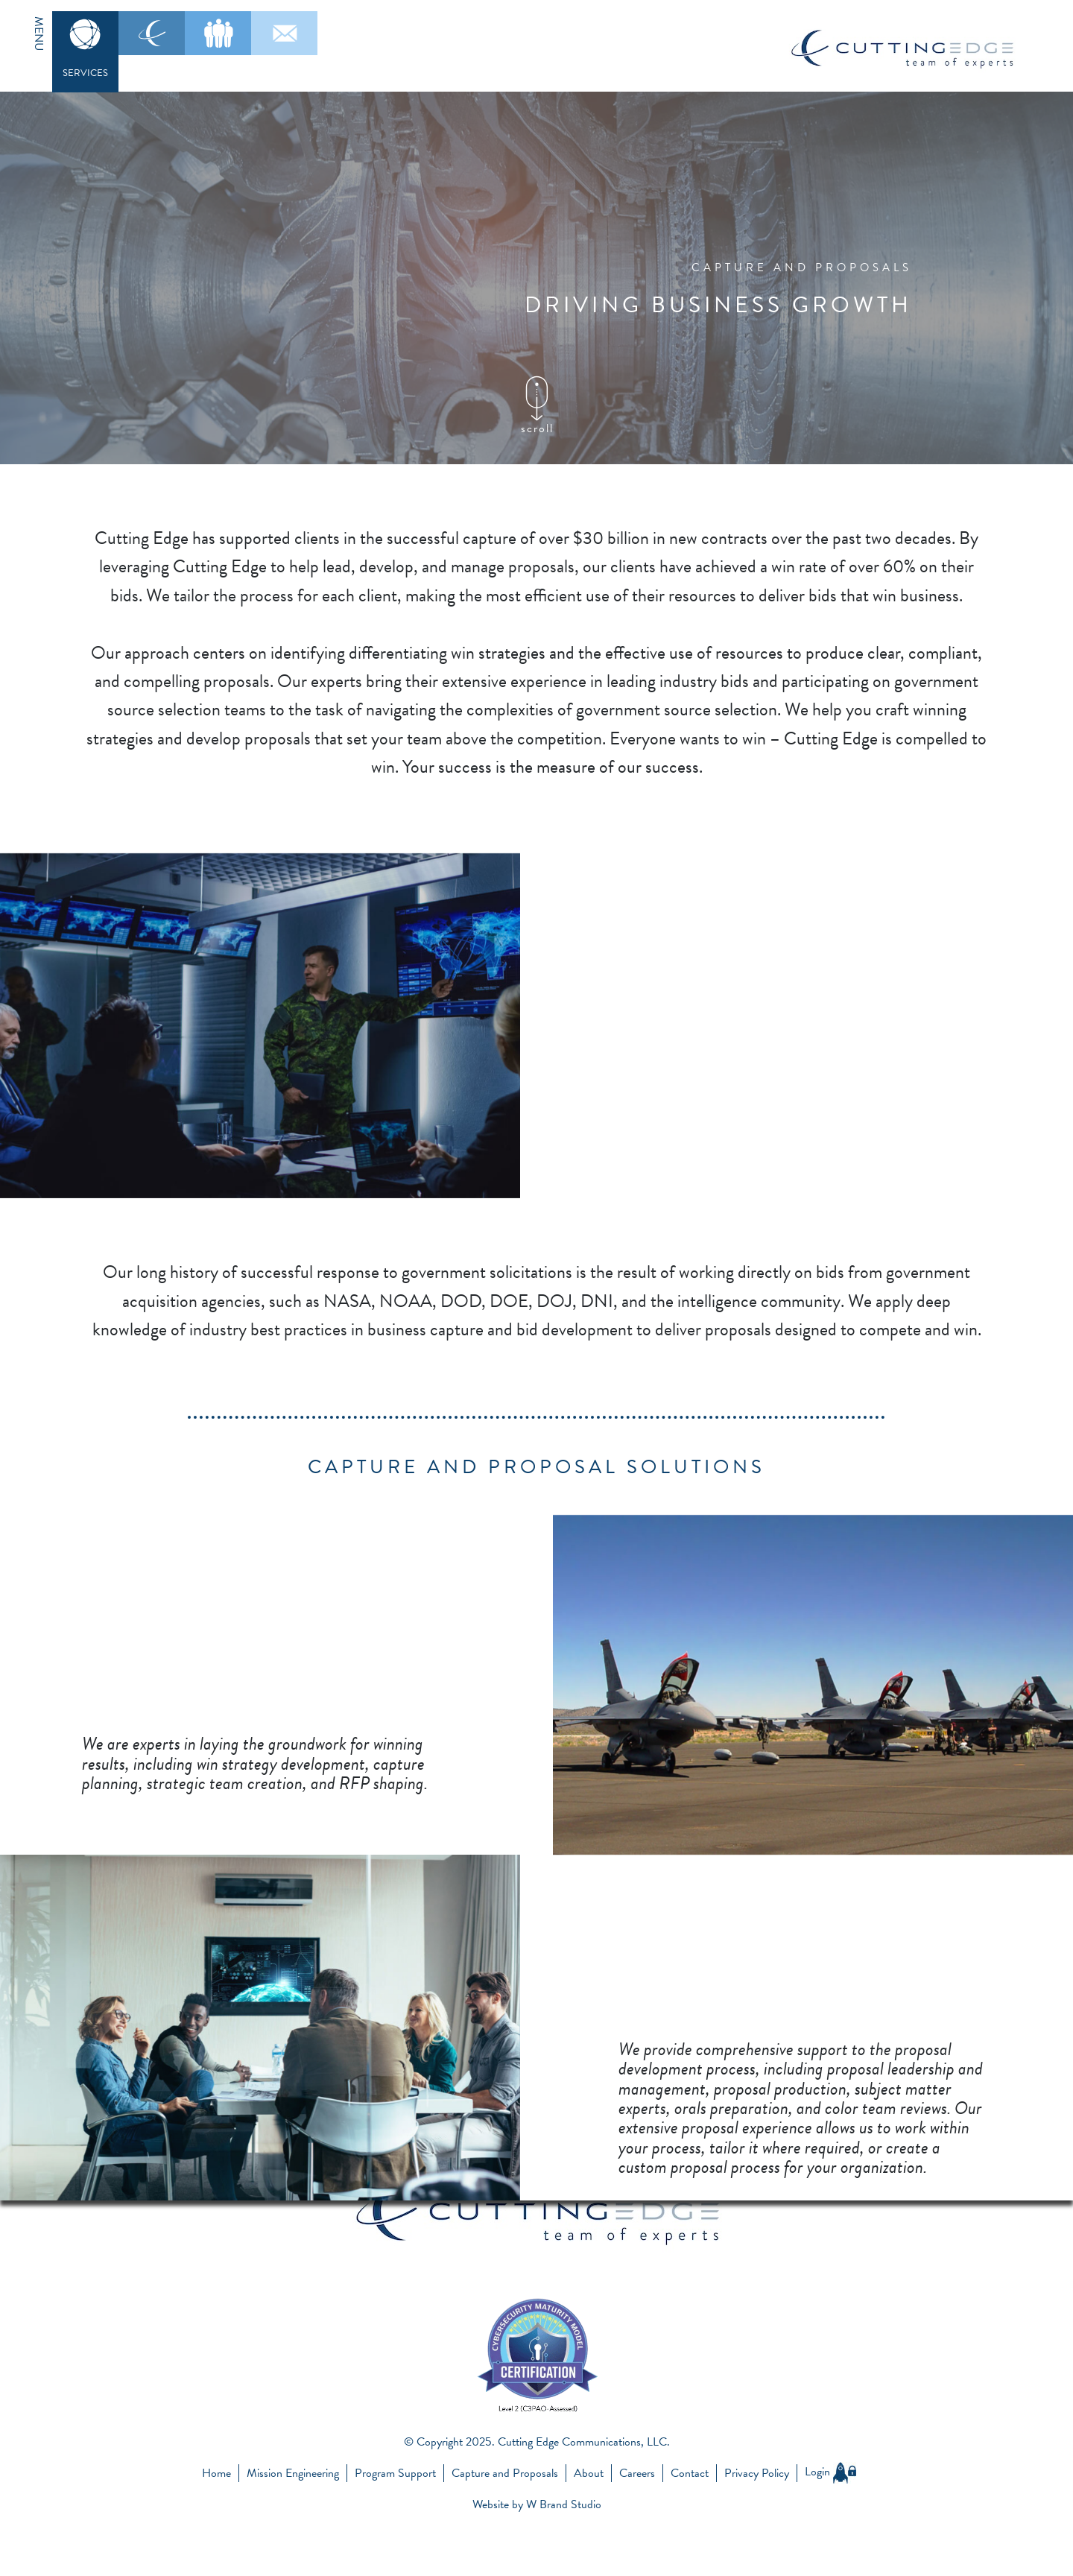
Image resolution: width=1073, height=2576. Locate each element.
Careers (637, 2473)
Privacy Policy (756, 2473)
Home (216, 2473)
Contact (690, 2473)
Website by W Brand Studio (536, 2504)
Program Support (395, 2473)
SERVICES (85, 73)
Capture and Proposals (505, 2473)
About (589, 2473)
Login (830, 2472)
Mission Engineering (293, 2473)
